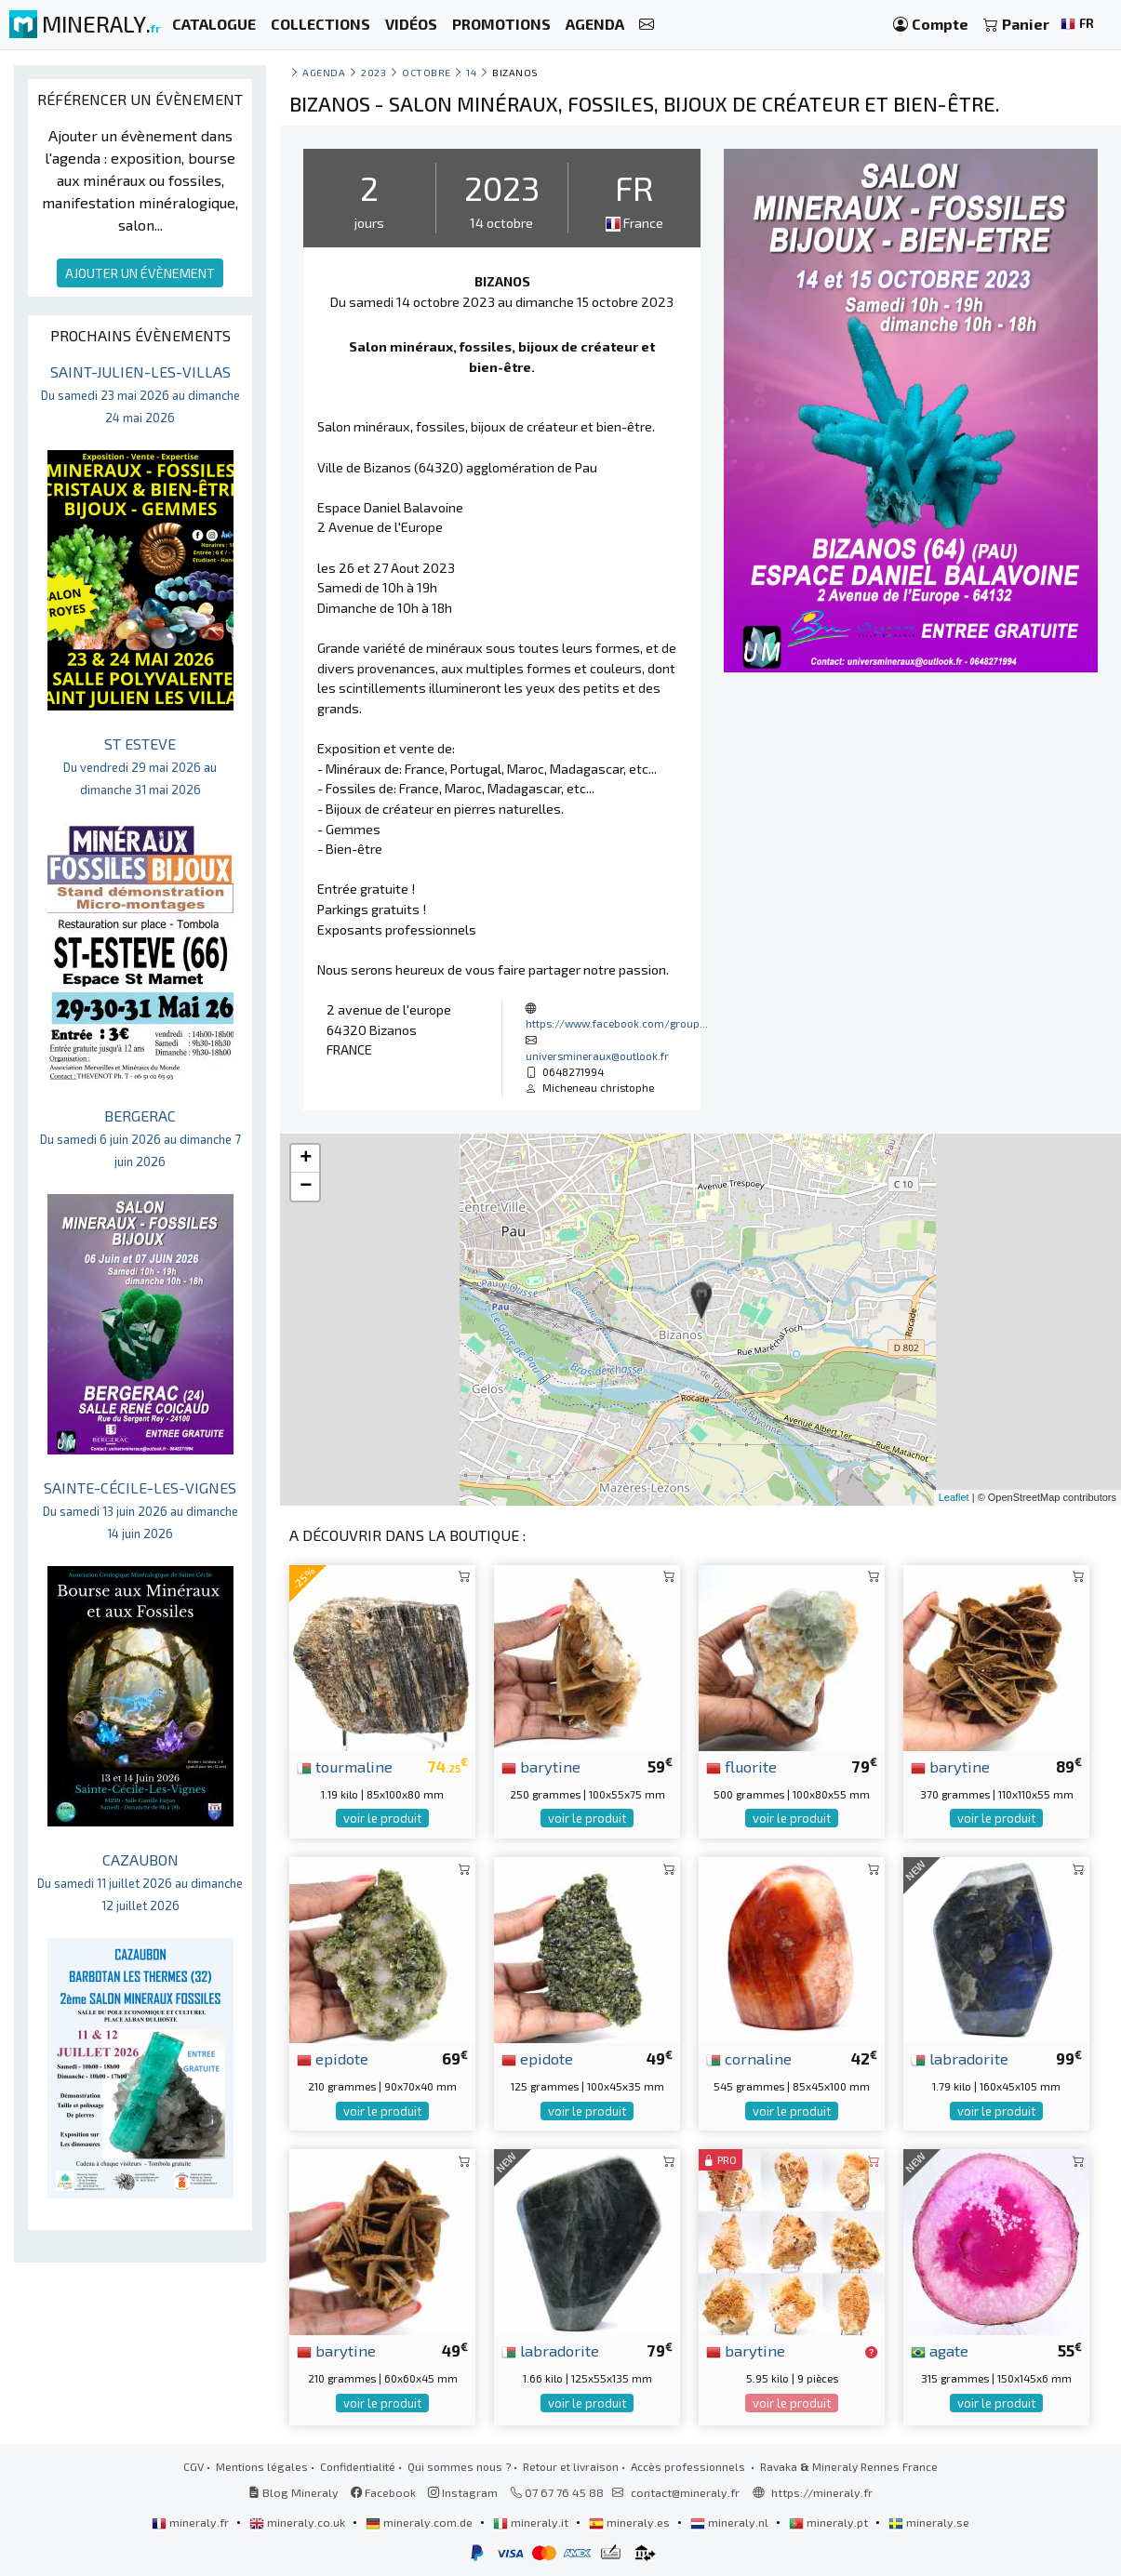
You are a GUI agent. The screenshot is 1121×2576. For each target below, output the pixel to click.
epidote (332, 2058)
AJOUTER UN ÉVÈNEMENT (140, 273)
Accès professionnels (689, 2466)
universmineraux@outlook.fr (597, 1055)
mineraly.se (928, 2522)
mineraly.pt (830, 2522)
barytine (541, 1766)
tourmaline (345, 1766)
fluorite (741, 1766)
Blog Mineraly (293, 2492)
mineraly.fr (192, 2522)
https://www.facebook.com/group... (617, 1022)
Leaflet (954, 1497)
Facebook (383, 2492)
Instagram (463, 2492)
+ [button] (306, 1159)
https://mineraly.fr (822, 2492)
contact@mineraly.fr (685, 2492)
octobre (426, 72)
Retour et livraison (571, 2466)
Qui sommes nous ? (459, 2466)
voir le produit (382, 1818)
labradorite (959, 2058)
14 (471, 72)
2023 (373, 72)
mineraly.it (532, 2522)
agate (939, 2350)
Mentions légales (262, 2466)
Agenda (323, 72)
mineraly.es (631, 2522)
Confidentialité (357, 2466)
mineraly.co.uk (298, 2522)
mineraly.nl (730, 2522)
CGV (193, 2466)
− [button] (306, 1187)
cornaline (749, 2058)
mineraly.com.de (420, 2522)
